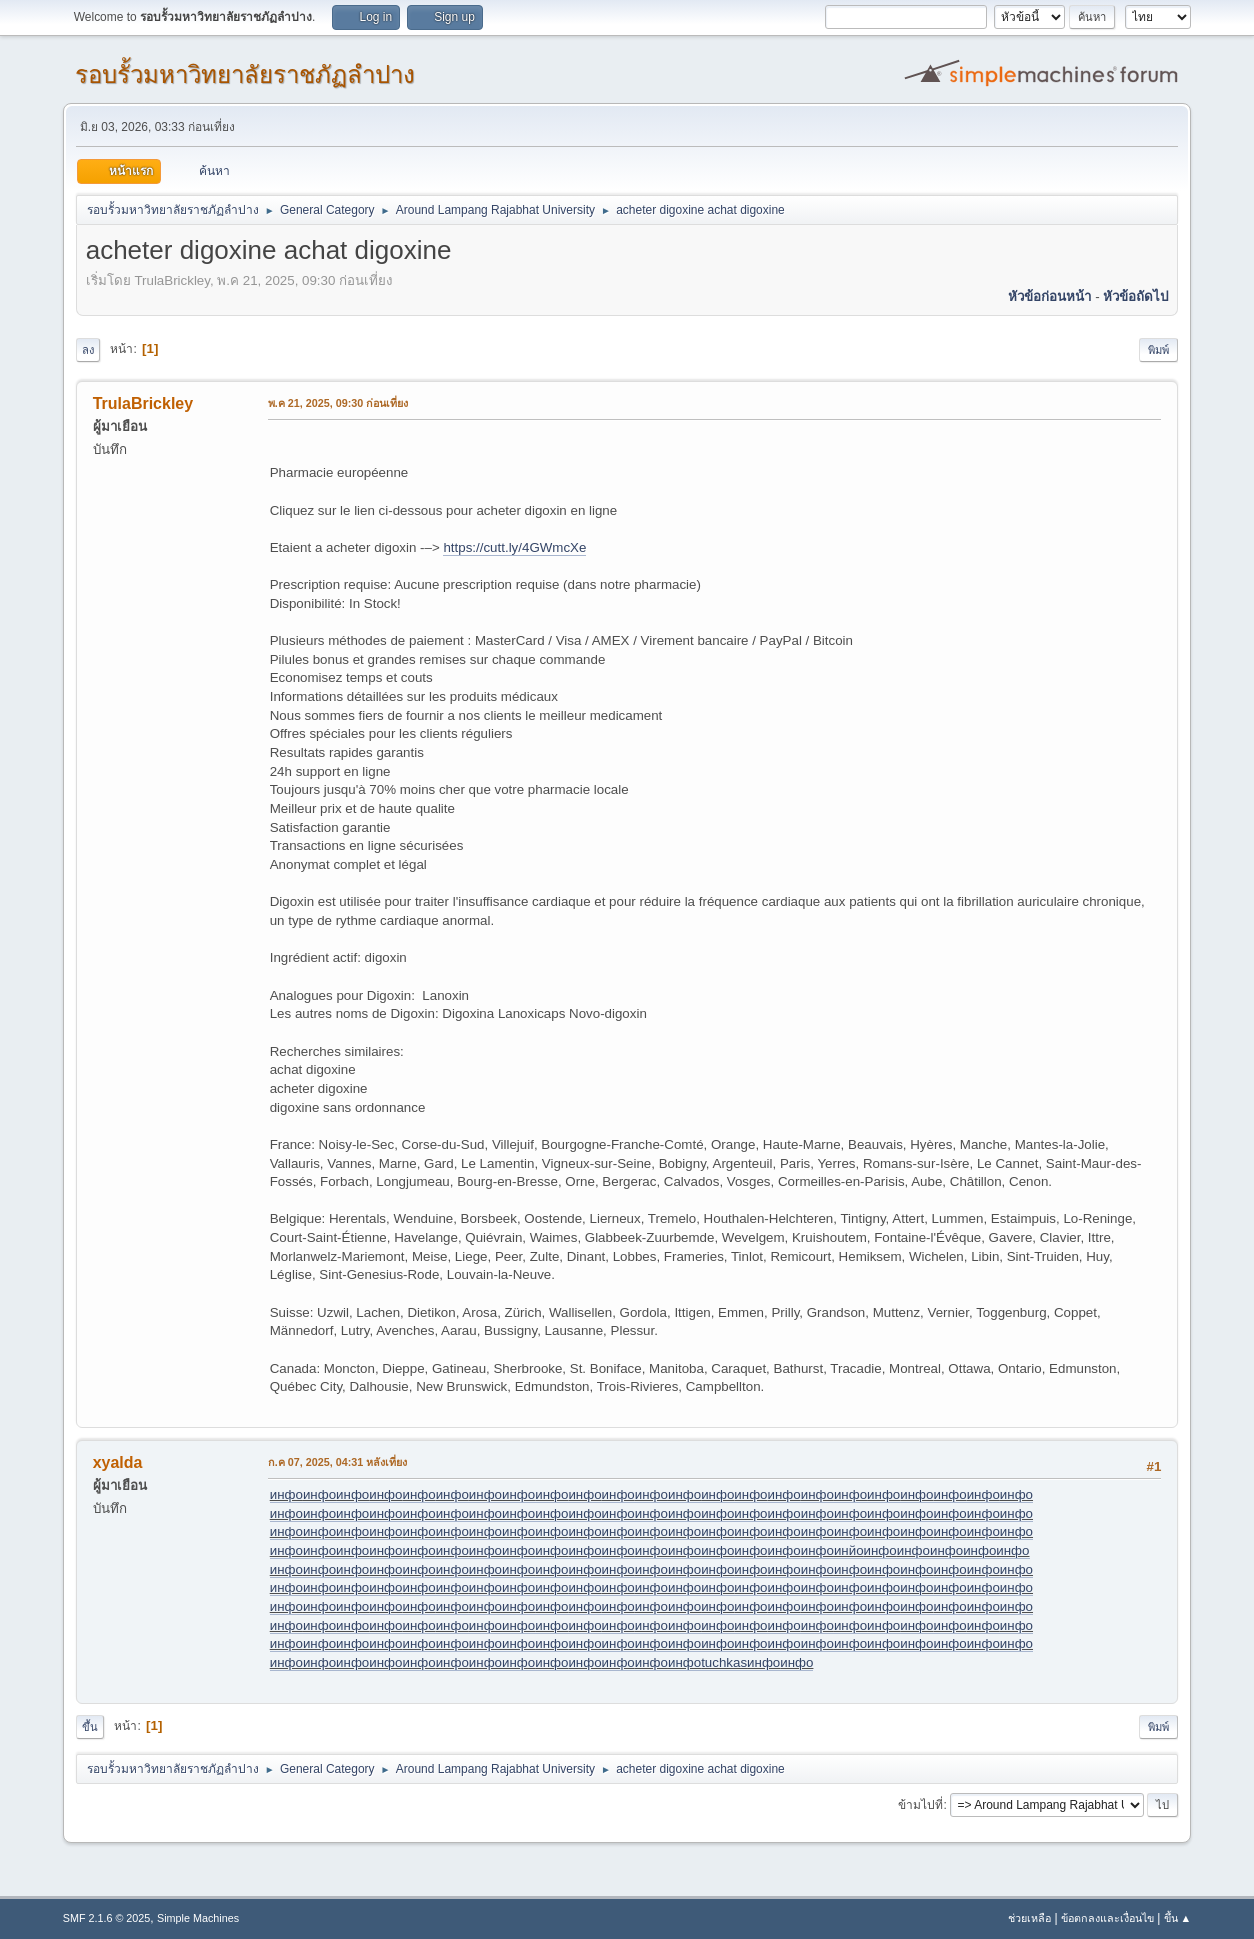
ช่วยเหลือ (1029, 1918)
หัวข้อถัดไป (1135, 296)
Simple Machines (198, 1918)
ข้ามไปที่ (920, 1805)
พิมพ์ (1158, 350)
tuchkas (724, 1662)
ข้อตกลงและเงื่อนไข (1107, 1918)
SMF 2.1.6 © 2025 (107, 1918)
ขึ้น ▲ (1178, 1918)
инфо (286, 1494)
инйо (849, 1550)
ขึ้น (90, 1727)
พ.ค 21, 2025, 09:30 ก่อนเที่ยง (338, 403)
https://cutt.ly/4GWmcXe (514, 547)
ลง (88, 350)
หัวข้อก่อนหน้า (1049, 296)
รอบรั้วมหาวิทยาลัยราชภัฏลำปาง (245, 74)
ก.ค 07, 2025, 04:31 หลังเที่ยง (338, 1462)
